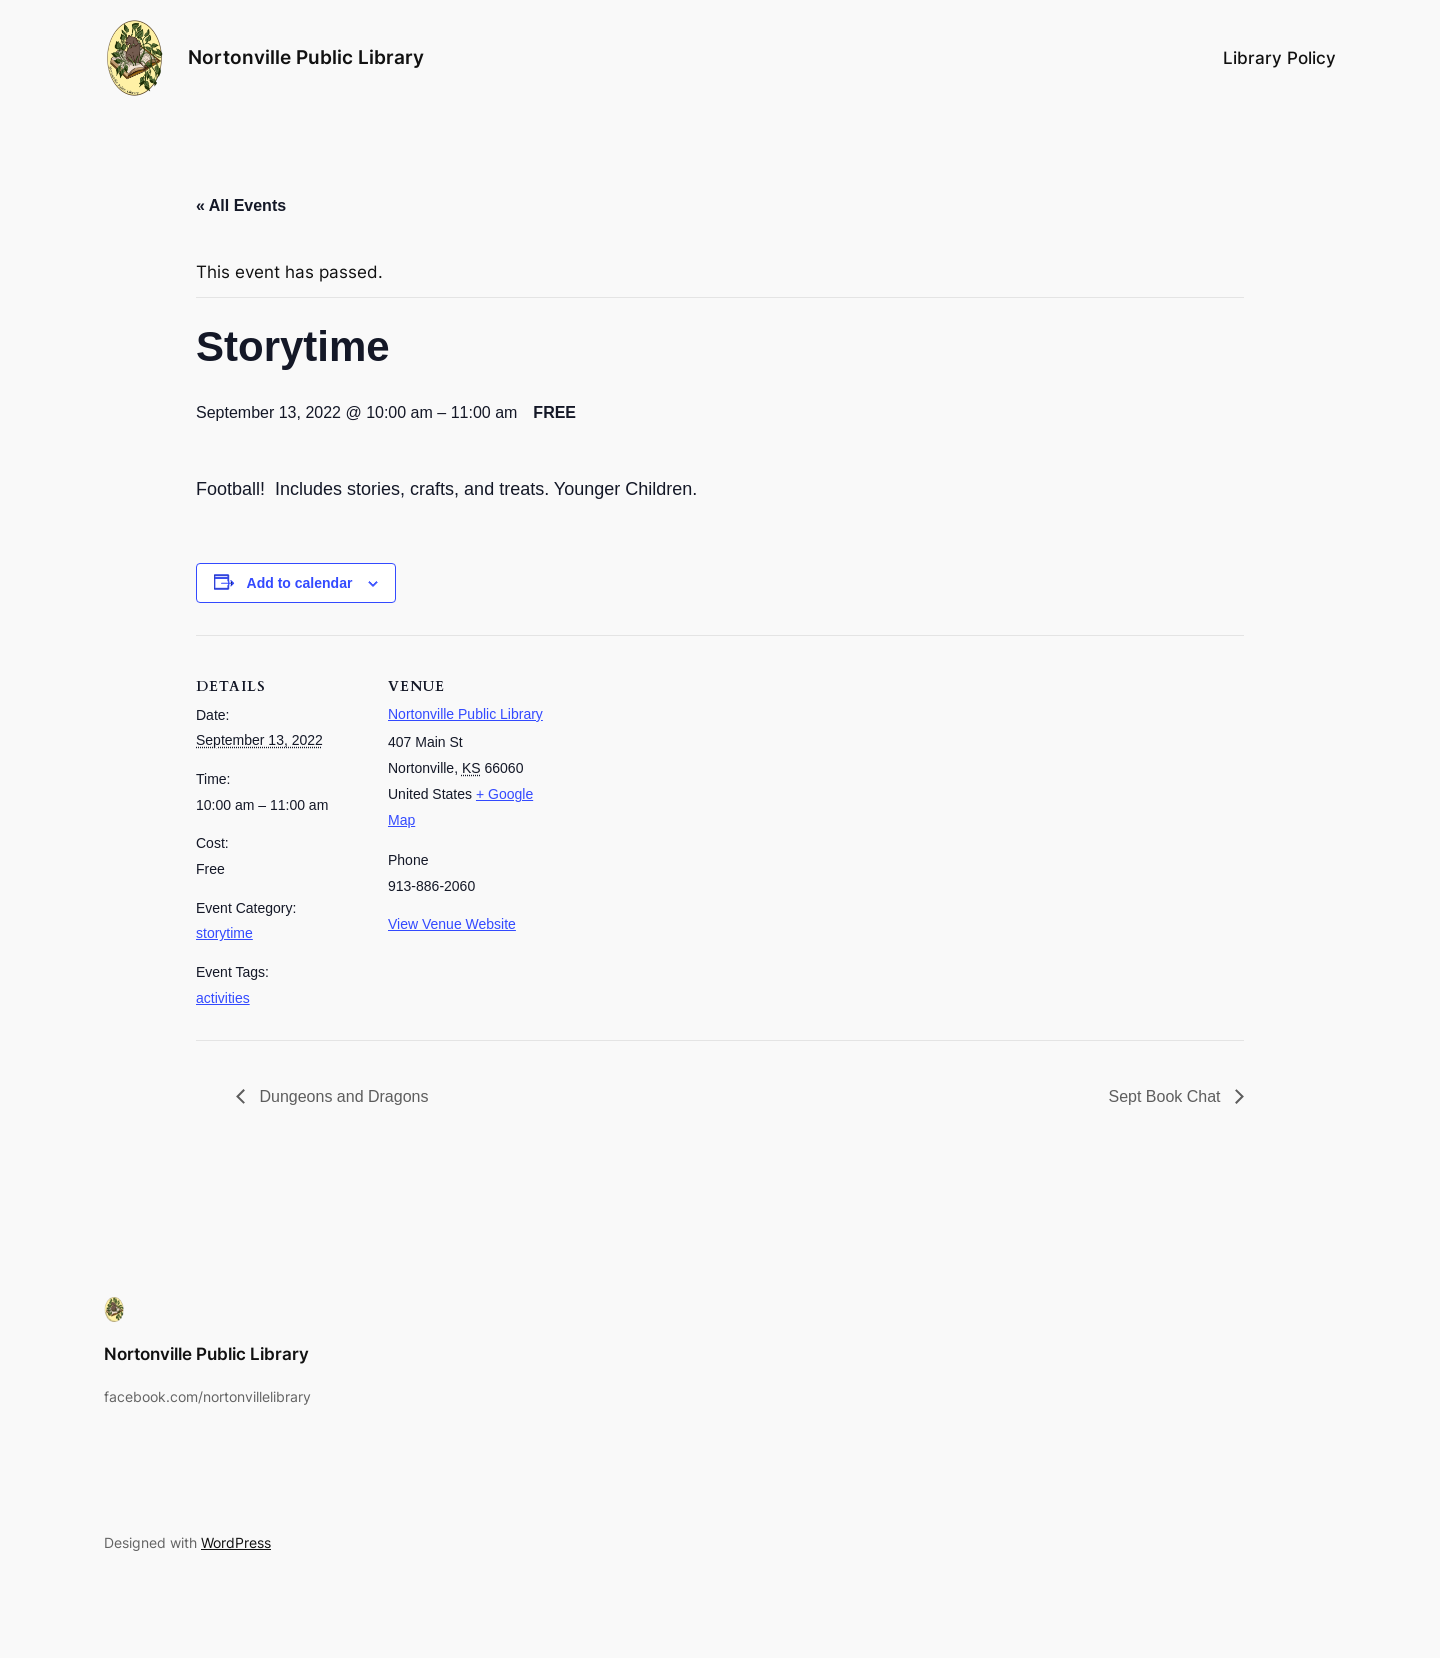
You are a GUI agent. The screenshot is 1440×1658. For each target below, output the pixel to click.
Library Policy (1279, 58)
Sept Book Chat (1166, 1096)
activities (223, 998)
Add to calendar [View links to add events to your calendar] (300, 583)
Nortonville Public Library (306, 57)
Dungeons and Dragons (341, 1096)
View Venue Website (452, 924)
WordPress (236, 1542)
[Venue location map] (685, 773)
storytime (224, 933)
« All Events (241, 205)
